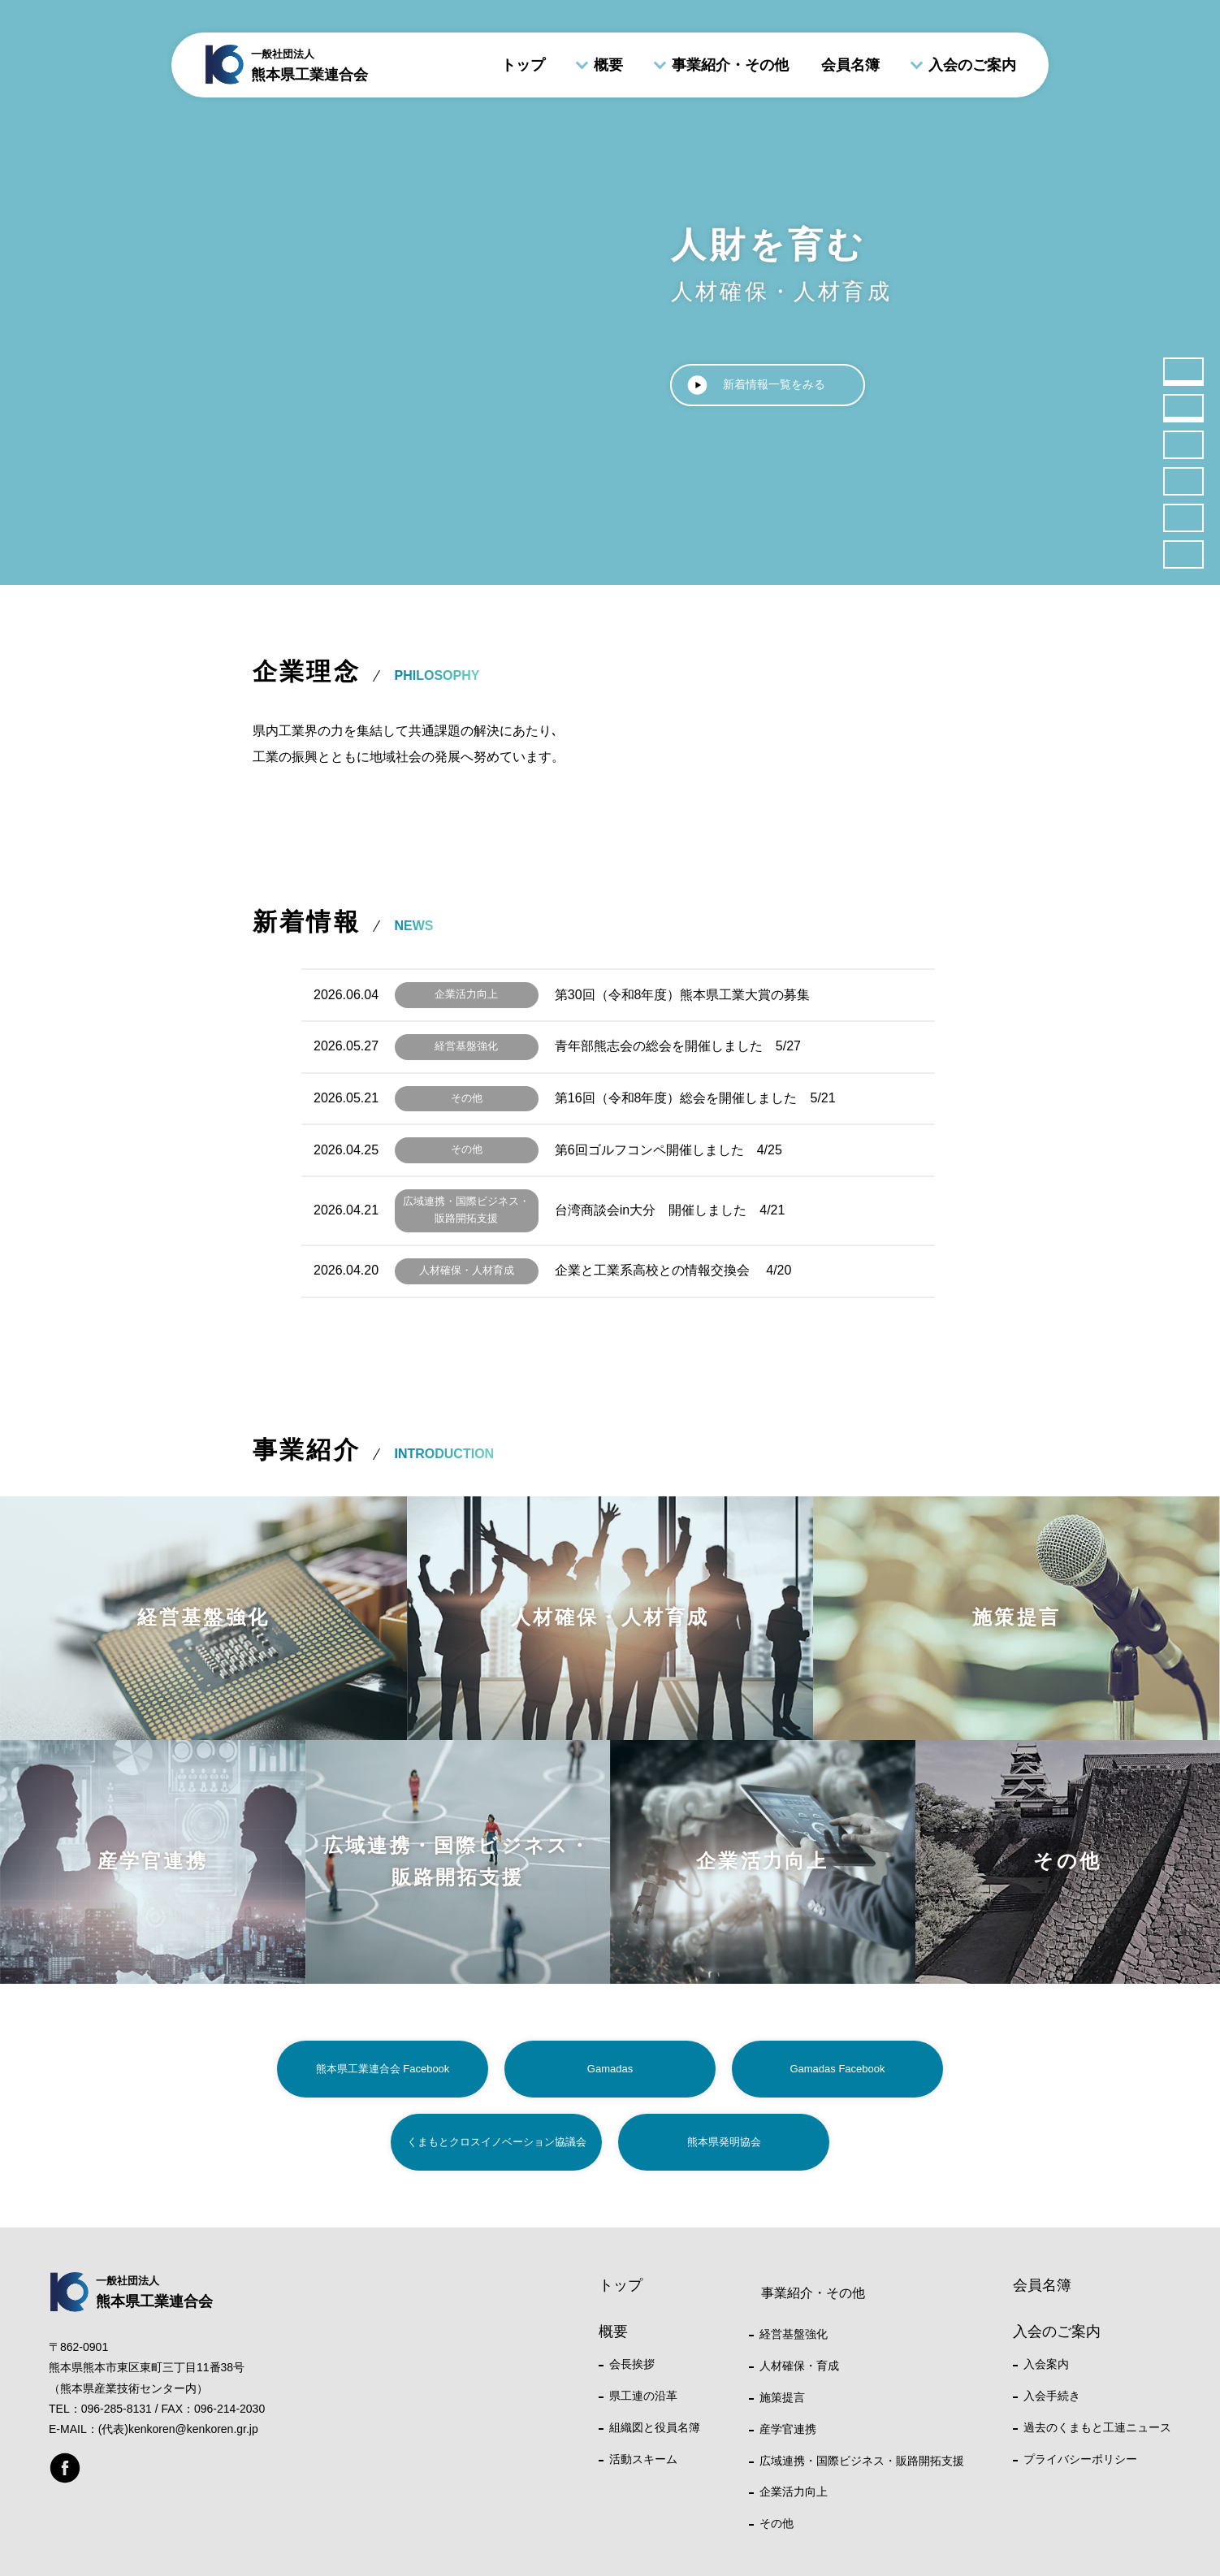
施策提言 (782, 2397)
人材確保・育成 (799, 2365)
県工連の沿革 (643, 2395)
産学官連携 (787, 2428)
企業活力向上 (793, 2491)
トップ (523, 65)
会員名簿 (850, 65)
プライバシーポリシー (1080, 2459)
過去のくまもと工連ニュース (1097, 2427)
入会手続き (1051, 2395)
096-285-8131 (116, 2408)
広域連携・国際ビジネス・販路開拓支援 (861, 2460)
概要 (608, 65)
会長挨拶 (632, 2363)
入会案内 (1046, 2363)
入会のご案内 (972, 65)
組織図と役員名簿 (654, 2427)
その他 (776, 2523)
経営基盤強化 (793, 2333)
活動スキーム (643, 2459)
